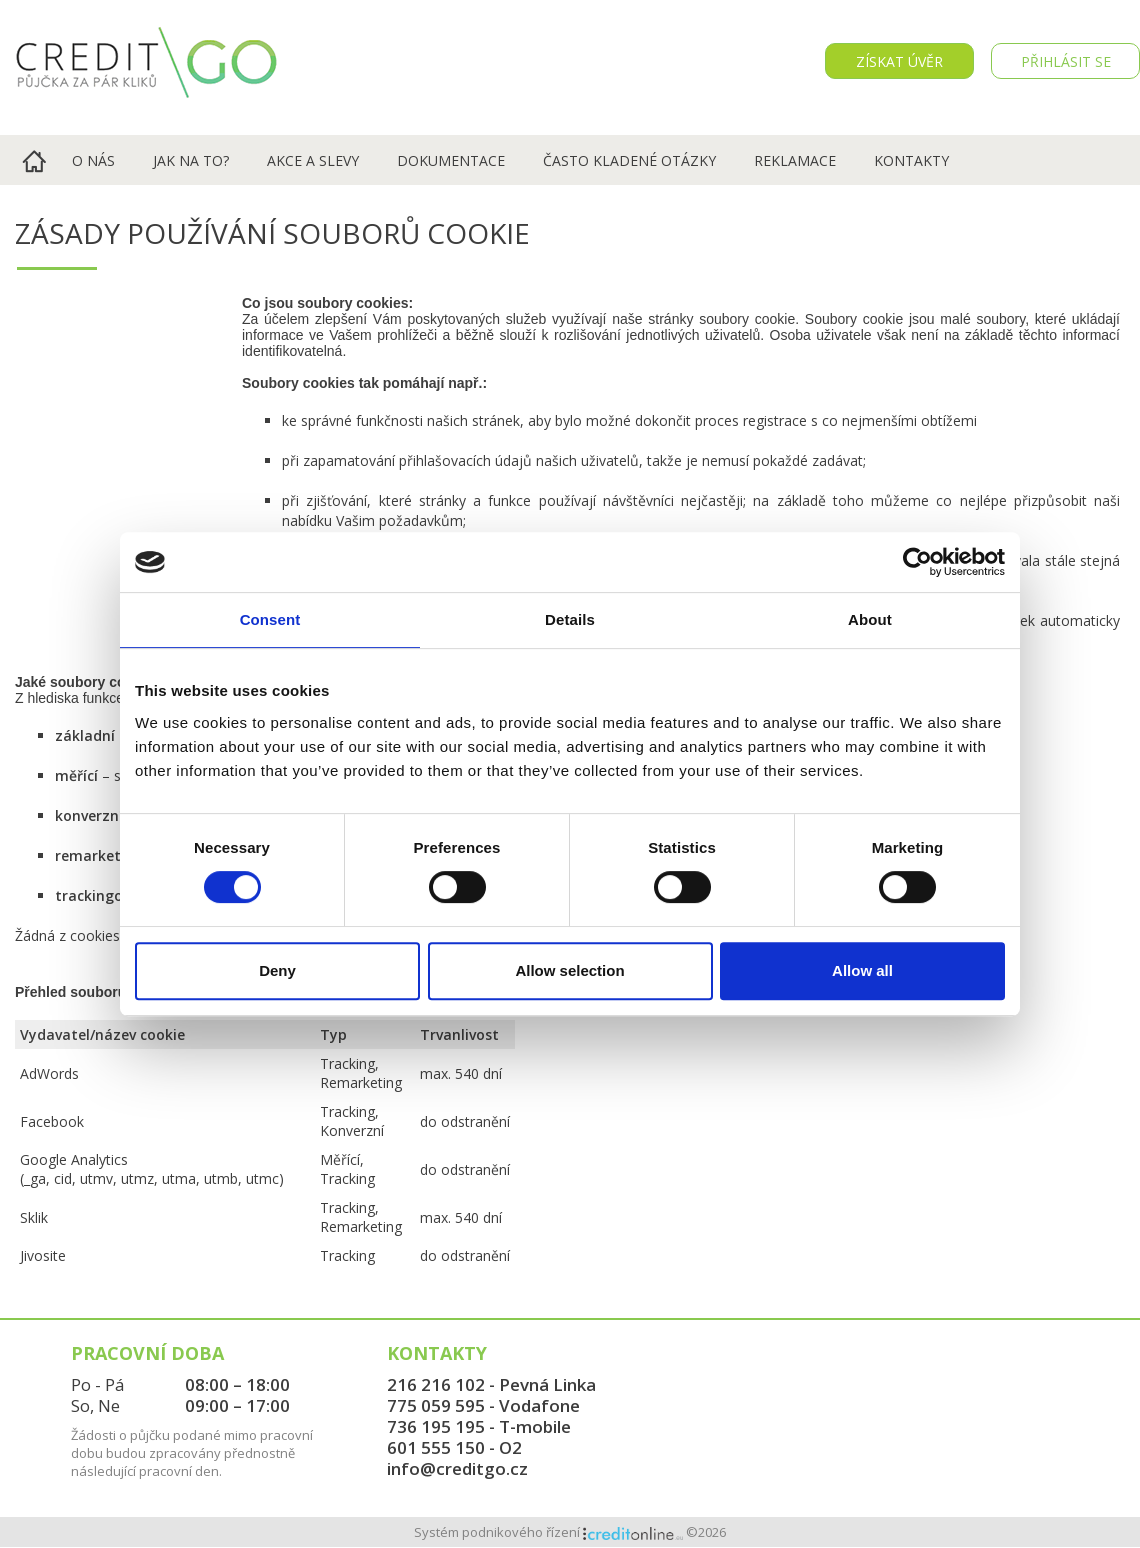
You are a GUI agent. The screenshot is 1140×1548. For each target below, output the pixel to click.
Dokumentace (451, 160)
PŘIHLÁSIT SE (1066, 61)
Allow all (862, 970)
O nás (93, 160)
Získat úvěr (899, 61)
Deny (277, 970)
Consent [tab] (270, 619)
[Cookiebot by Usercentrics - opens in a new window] (917, 562)
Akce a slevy (313, 160)
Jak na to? (191, 160)
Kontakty (911, 160)
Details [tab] (570, 619)
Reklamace (795, 160)
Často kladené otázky (629, 160)
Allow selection (569, 970)
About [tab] (870, 619)
